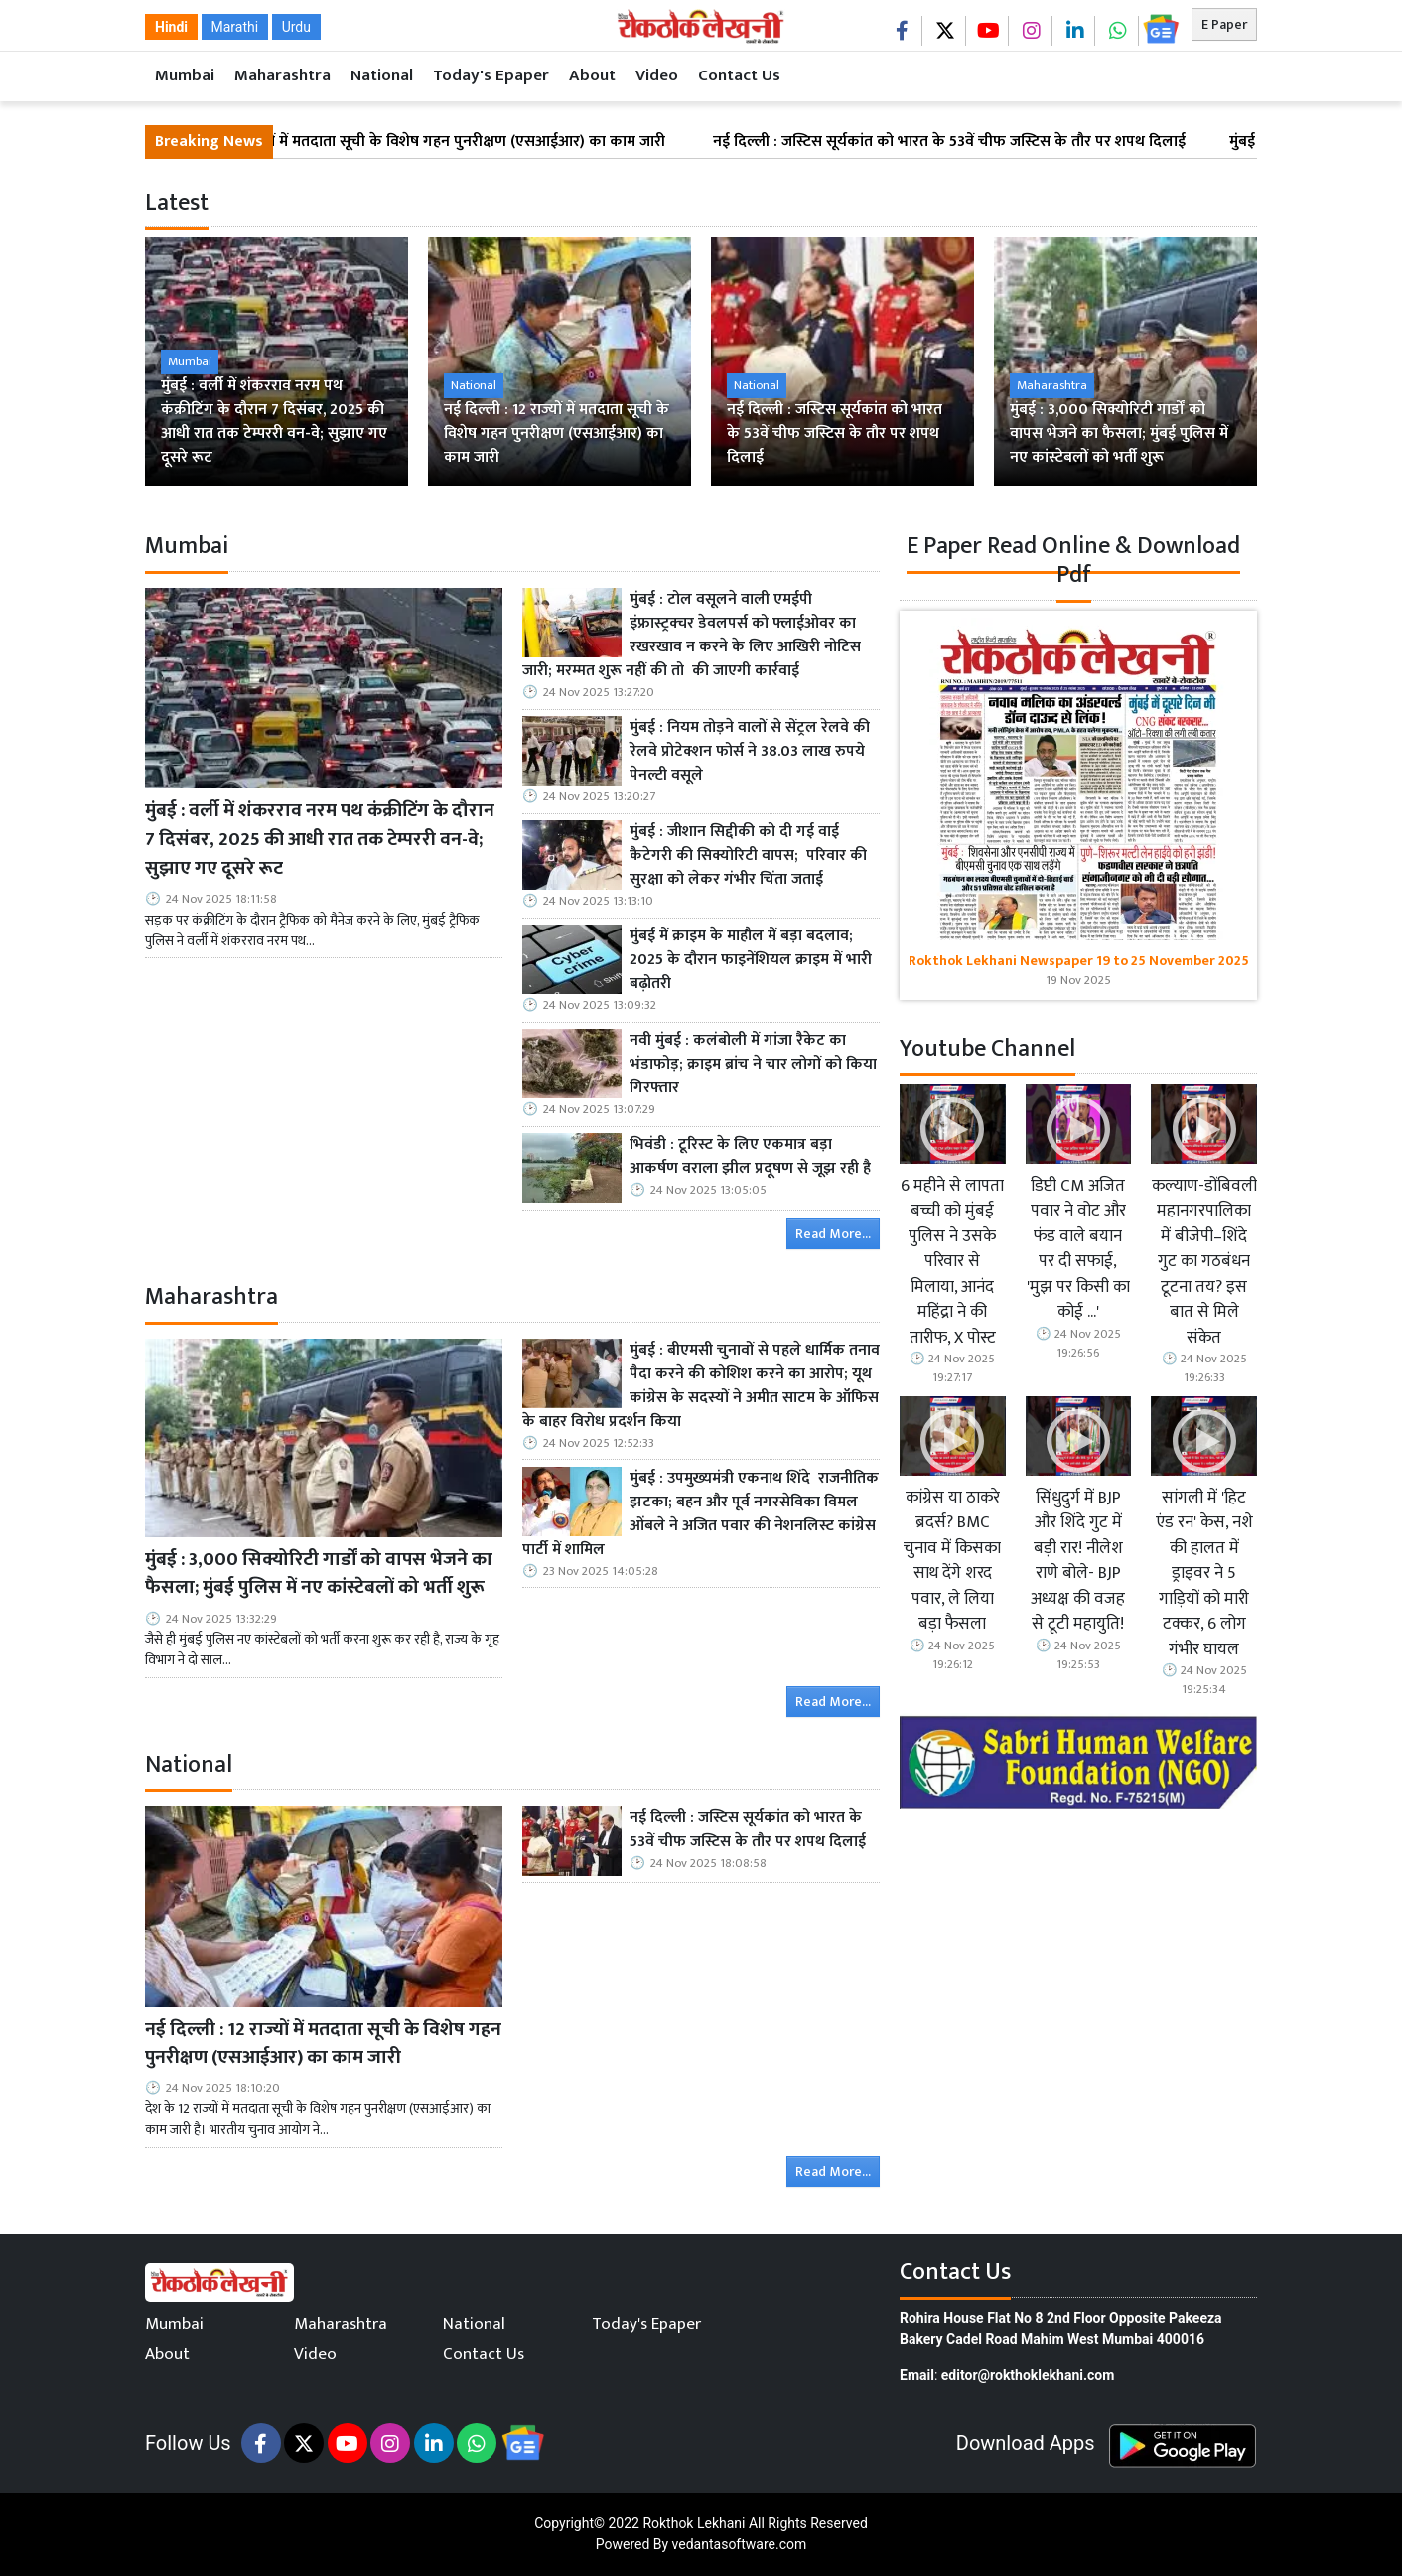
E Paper (1224, 24)
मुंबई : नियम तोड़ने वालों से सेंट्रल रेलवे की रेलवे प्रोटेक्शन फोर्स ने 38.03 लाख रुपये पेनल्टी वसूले (750, 751)
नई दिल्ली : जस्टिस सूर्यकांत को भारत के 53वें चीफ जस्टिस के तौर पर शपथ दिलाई (975, 142)
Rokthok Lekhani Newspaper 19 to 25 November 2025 (1079, 960)
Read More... (833, 1233)
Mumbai (184, 75)
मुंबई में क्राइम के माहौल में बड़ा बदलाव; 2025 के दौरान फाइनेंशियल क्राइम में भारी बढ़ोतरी (751, 960)
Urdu (296, 27)
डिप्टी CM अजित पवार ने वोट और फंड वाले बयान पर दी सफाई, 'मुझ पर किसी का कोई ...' (1078, 1250)
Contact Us (739, 75)
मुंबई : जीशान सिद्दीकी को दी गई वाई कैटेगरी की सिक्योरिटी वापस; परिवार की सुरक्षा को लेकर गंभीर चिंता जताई (748, 856)
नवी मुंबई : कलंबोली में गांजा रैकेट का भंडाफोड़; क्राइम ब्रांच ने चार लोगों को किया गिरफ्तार (753, 1064)
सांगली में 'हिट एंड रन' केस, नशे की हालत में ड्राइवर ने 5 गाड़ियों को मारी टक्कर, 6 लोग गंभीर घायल (1204, 1574)
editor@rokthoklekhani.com (1028, 2375)
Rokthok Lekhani (693, 2523)
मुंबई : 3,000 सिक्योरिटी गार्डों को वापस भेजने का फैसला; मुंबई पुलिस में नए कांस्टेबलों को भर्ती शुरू (318, 1574)
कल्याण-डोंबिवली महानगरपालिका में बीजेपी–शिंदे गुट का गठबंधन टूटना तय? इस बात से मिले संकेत (1204, 1263)
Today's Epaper (491, 75)
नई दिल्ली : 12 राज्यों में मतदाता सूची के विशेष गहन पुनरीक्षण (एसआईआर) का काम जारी (439, 142)
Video (656, 75)
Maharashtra (282, 75)
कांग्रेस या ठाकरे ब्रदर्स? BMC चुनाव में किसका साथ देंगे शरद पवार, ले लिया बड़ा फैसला (952, 1562)
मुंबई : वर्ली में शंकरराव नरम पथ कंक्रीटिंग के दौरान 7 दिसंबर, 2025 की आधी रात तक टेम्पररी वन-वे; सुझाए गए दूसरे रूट (319, 839)
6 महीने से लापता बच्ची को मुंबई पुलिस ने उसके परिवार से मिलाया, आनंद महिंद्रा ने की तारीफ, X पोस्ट (952, 1263)
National (381, 75)
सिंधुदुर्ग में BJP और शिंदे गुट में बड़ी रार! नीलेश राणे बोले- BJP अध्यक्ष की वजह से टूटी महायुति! (1078, 1562)
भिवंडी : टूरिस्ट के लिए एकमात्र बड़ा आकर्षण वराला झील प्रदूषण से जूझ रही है (752, 1157)
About (592, 75)
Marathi (235, 27)
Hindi (171, 27)
